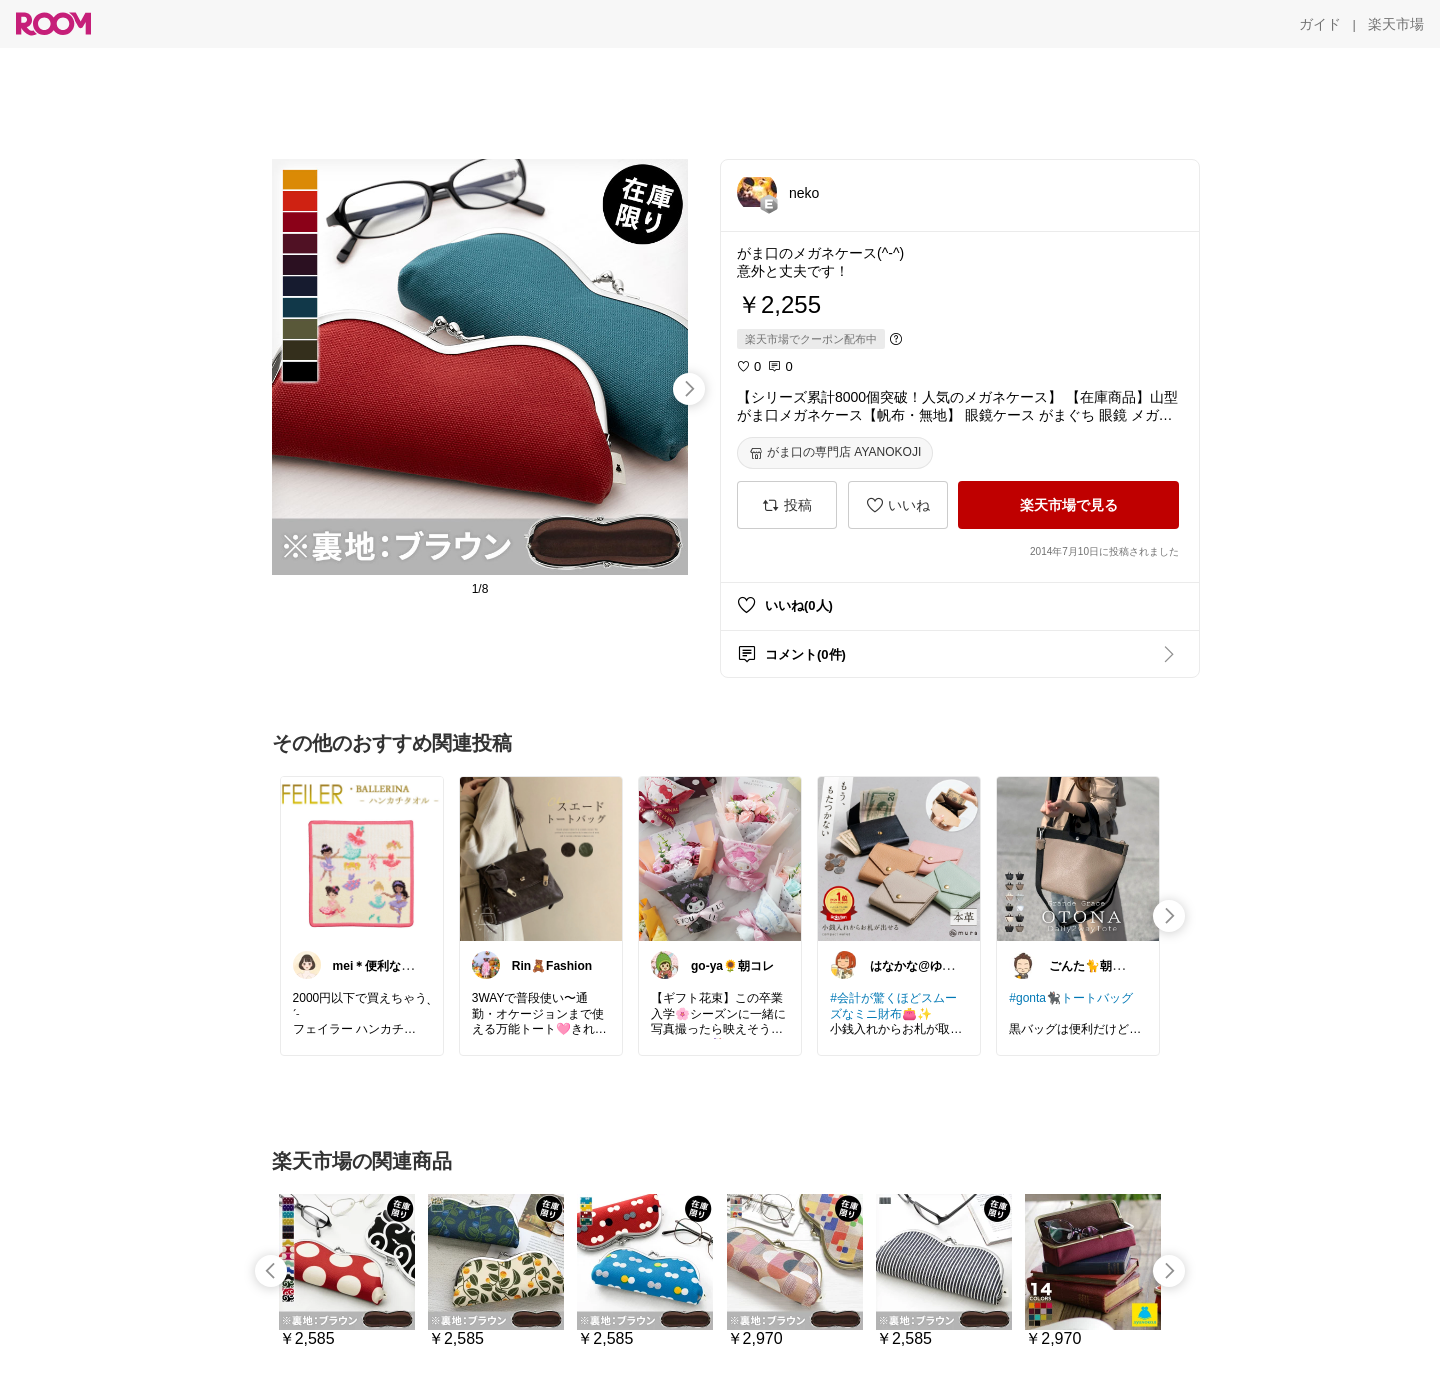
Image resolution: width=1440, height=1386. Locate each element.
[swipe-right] (689, 389)
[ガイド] (1320, 24)
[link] (362, 858)
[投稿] (787, 505)
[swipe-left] (271, 1271)
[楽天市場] (1396, 24)
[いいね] (898, 505)
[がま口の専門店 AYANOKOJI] (835, 453)
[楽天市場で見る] (1068, 505)
